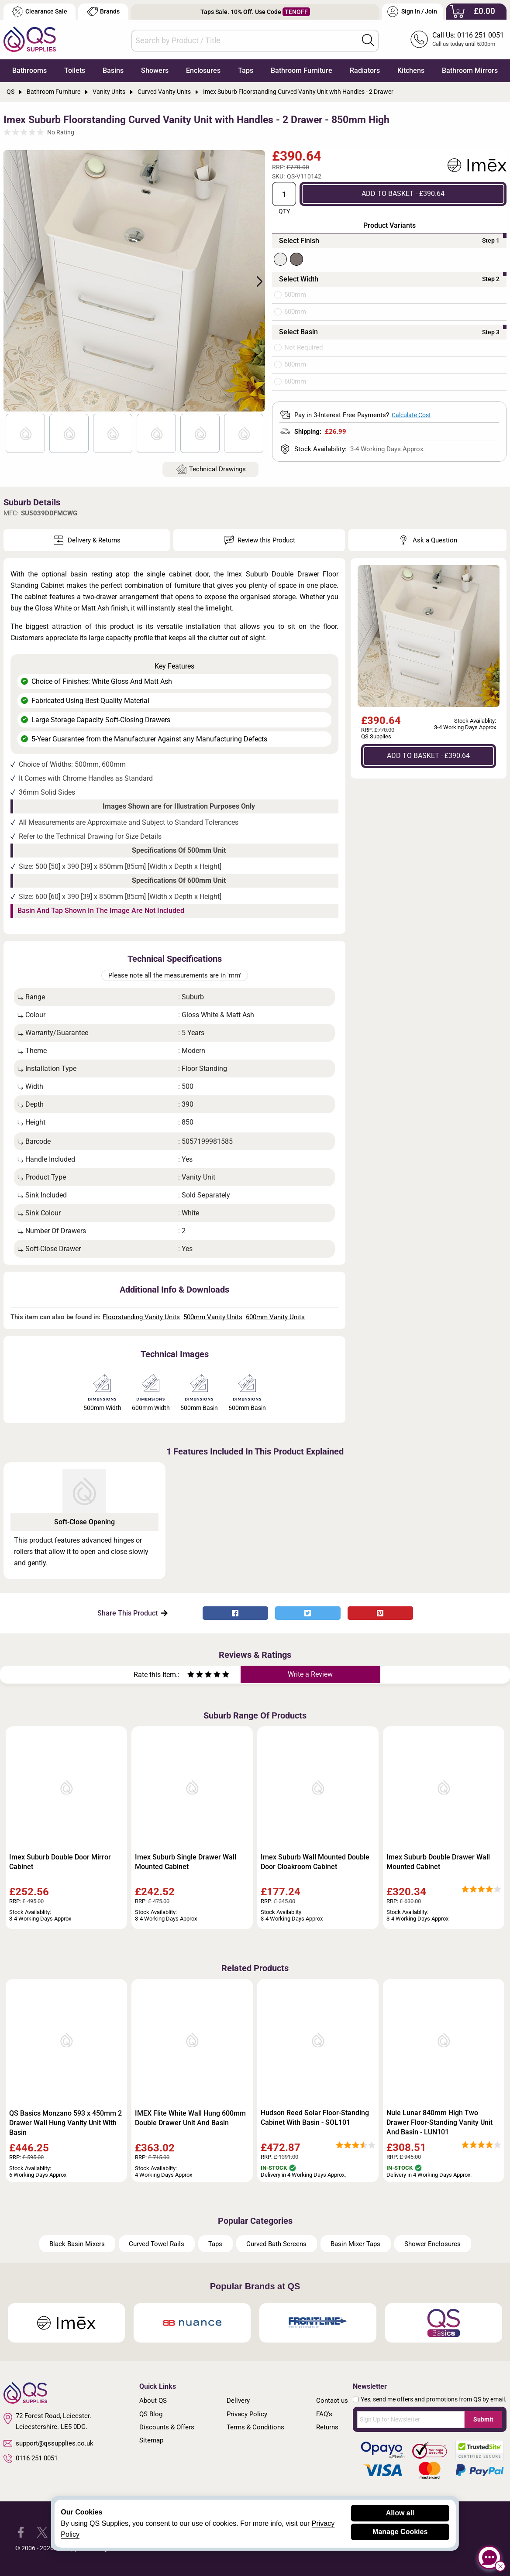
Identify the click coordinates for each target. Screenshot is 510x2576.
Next (254, 280)
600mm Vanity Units (275, 1317)
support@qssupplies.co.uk (48, 2443)
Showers (155, 70)
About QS (153, 2400)
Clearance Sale (39, 11)
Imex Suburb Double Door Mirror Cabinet (60, 1862)
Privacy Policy (247, 2414)
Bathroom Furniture (301, 70)
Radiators (365, 70)
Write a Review (310, 1674)
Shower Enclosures (432, 2244)
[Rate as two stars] (195, 1675)
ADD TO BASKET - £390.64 (403, 193)
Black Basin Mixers (77, 2244)
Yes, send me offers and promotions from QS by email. (434, 2399)
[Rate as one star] (190, 1675)
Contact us (332, 2400)
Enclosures (203, 70)
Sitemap (151, 2440)
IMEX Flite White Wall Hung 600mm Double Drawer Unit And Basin (190, 2118)
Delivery (238, 2400)
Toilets (74, 70)
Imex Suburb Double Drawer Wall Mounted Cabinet (438, 1862)
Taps (245, 70)
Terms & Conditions (255, 2427)
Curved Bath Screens (276, 2244)
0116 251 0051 (30, 2458)
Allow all (400, 2513)
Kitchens (410, 70)
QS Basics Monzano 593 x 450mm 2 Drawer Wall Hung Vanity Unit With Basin (65, 2123)
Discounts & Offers (166, 2427)
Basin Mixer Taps (355, 2244)
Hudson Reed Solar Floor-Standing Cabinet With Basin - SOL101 (315, 2118)
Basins (113, 70)
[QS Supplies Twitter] (42, 2531)
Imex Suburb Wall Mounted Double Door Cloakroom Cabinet (315, 1862)
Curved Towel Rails (156, 2244)
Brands (103, 11)
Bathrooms (29, 70)
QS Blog (150, 2414)
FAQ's (324, 2414)
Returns (327, 2427)
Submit (483, 2419)
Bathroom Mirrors (470, 70)
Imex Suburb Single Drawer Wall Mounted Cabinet (185, 1862)
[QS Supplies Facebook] (20, 2531)
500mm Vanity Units (212, 1317)
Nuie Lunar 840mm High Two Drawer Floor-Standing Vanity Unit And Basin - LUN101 (439, 2122)
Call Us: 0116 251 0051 (468, 35)
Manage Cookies (399, 2531)
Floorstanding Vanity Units (141, 1317)
